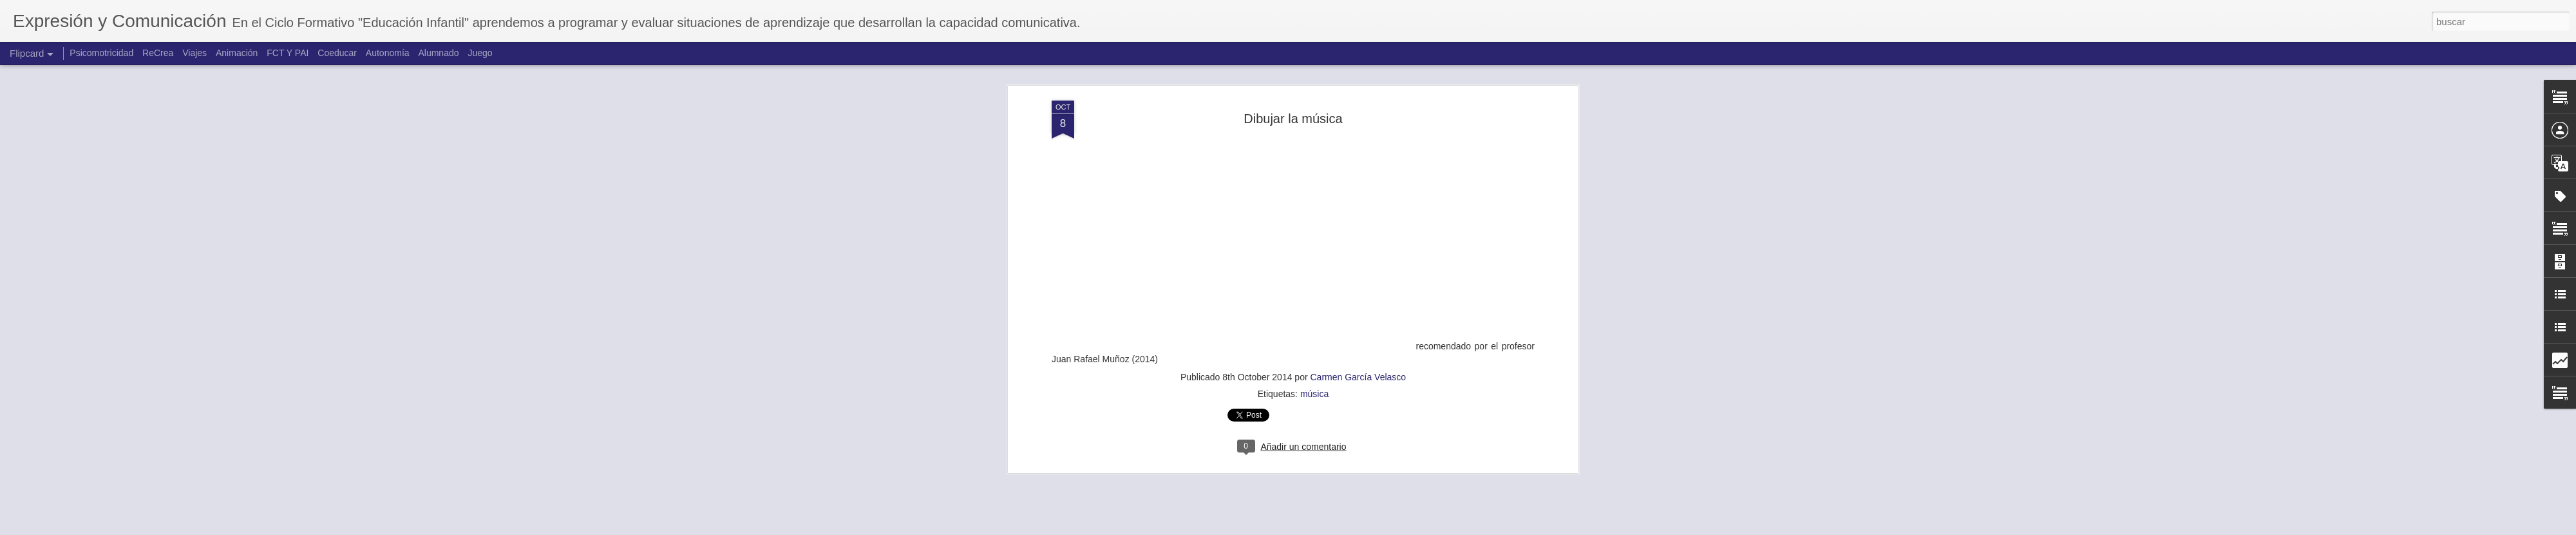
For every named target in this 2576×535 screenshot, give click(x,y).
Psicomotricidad (101, 53)
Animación (237, 53)
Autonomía (388, 53)
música (1314, 372)
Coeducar (337, 53)
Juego (480, 53)
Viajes (194, 53)
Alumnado (438, 53)
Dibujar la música (1293, 96)
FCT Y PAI (287, 53)
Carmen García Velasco (1358, 355)
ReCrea (157, 53)
